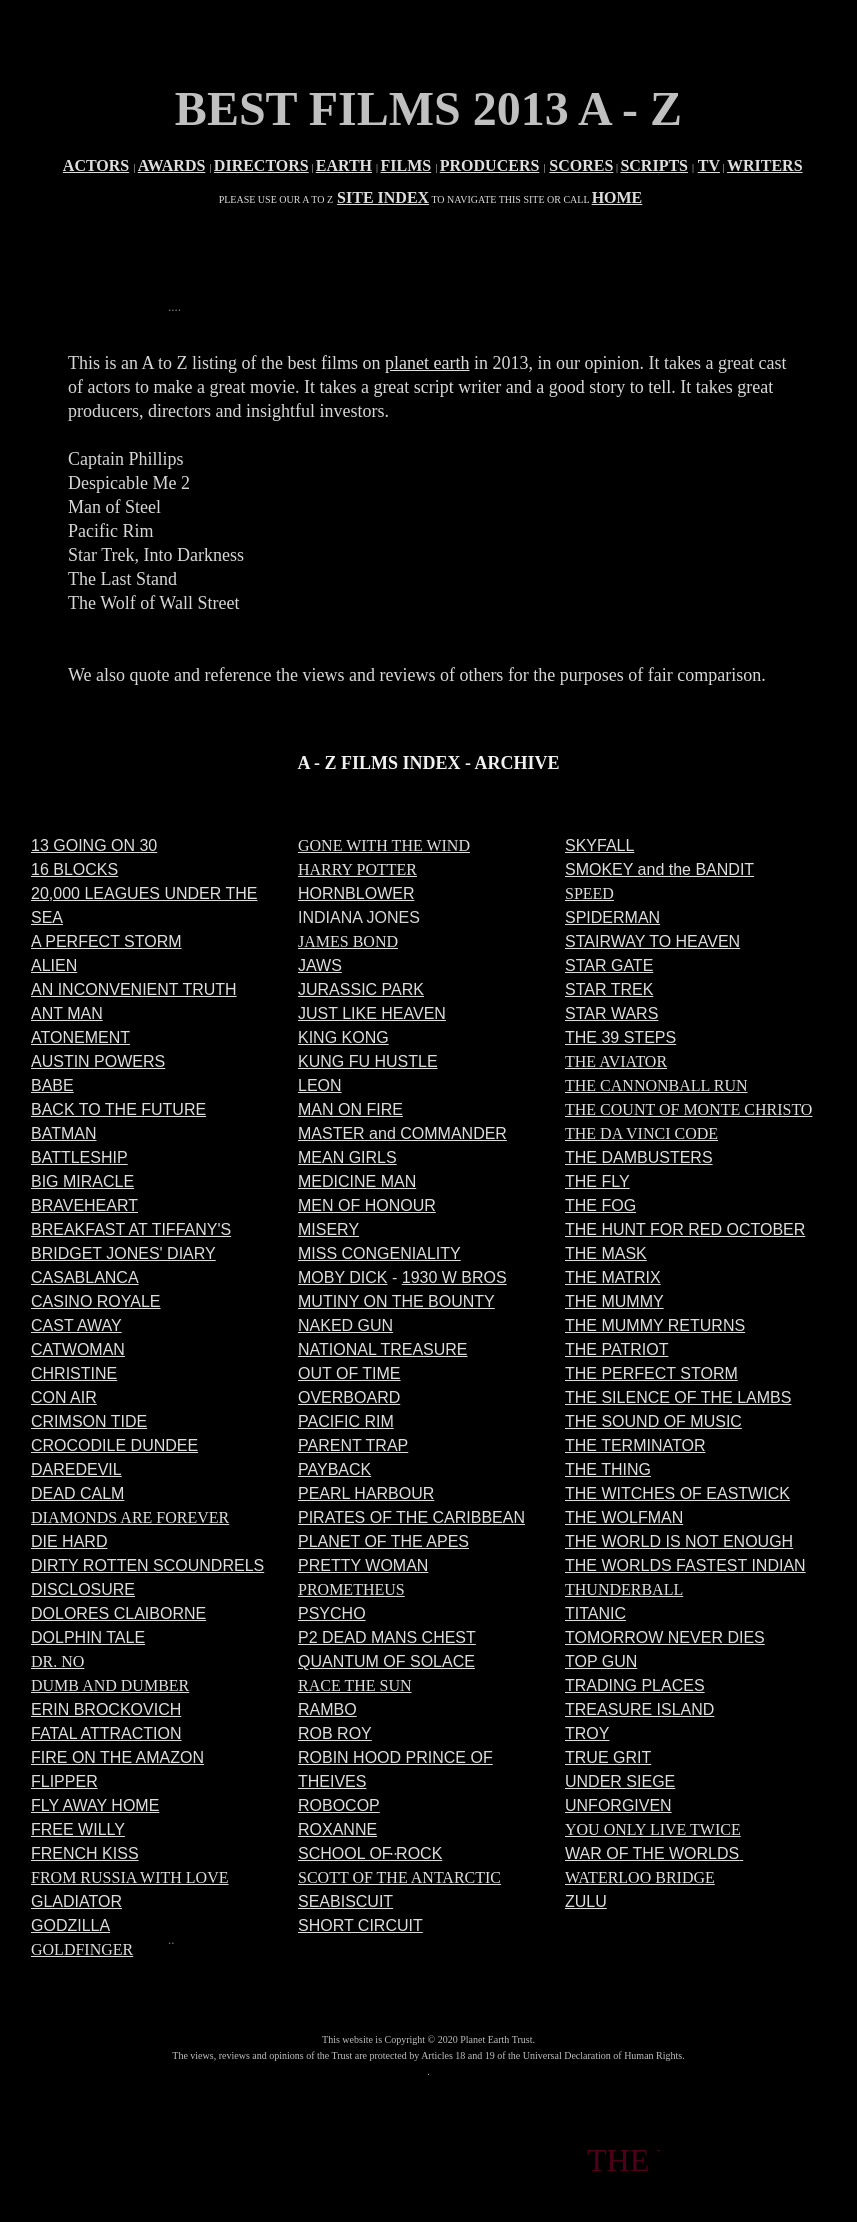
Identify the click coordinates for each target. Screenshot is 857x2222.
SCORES (581, 165)
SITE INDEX (383, 197)
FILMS (406, 165)
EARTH (344, 165)
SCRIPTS (654, 165)
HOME (617, 197)
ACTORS (96, 165)
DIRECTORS (261, 165)
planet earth (427, 363)
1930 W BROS (454, 1277)
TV (709, 165)
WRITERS (765, 165)
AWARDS (172, 165)
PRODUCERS (490, 165)
